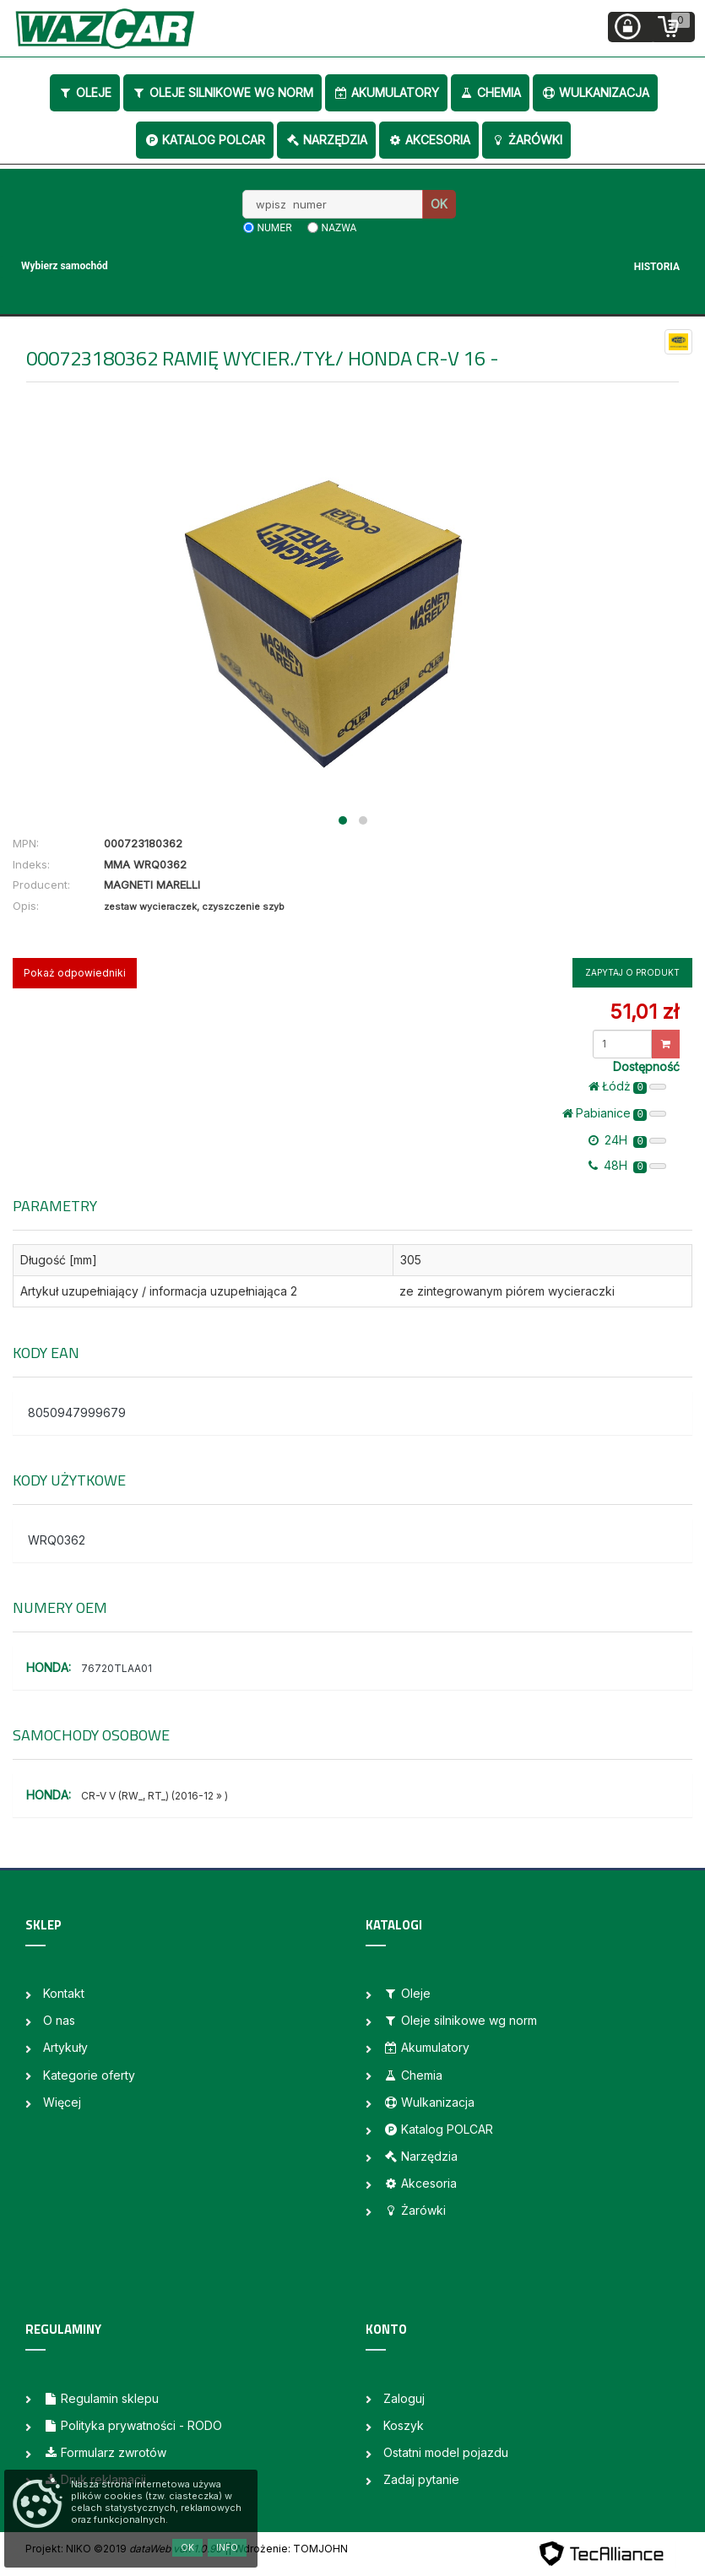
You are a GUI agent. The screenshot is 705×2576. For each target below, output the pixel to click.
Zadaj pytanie (421, 2479)
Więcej (62, 2102)
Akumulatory (386, 92)
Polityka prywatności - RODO (132, 2425)
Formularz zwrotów (104, 2452)
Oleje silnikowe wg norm (222, 92)
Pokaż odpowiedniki (75, 972)
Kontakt (63, 1993)
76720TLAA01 (116, 1668)
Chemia (490, 92)
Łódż (627, 1086)
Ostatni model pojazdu (445, 2452)
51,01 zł (644, 1011)
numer (275, 228)
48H (627, 1165)
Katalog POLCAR (204, 140)
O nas (59, 2020)
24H (627, 1140)
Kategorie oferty (89, 2075)
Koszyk (403, 2425)
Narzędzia (326, 140)
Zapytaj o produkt (632, 972)
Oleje (84, 92)
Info (227, 2547)
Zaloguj (404, 2398)
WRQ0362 (56, 1540)
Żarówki (526, 140)
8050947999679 (77, 1412)
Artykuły (65, 2047)
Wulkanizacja (595, 92)
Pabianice (614, 1113)
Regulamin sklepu (101, 2398)
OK (439, 204)
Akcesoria (429, 140)
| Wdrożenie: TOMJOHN (288, 2548)
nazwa (339, 228)
